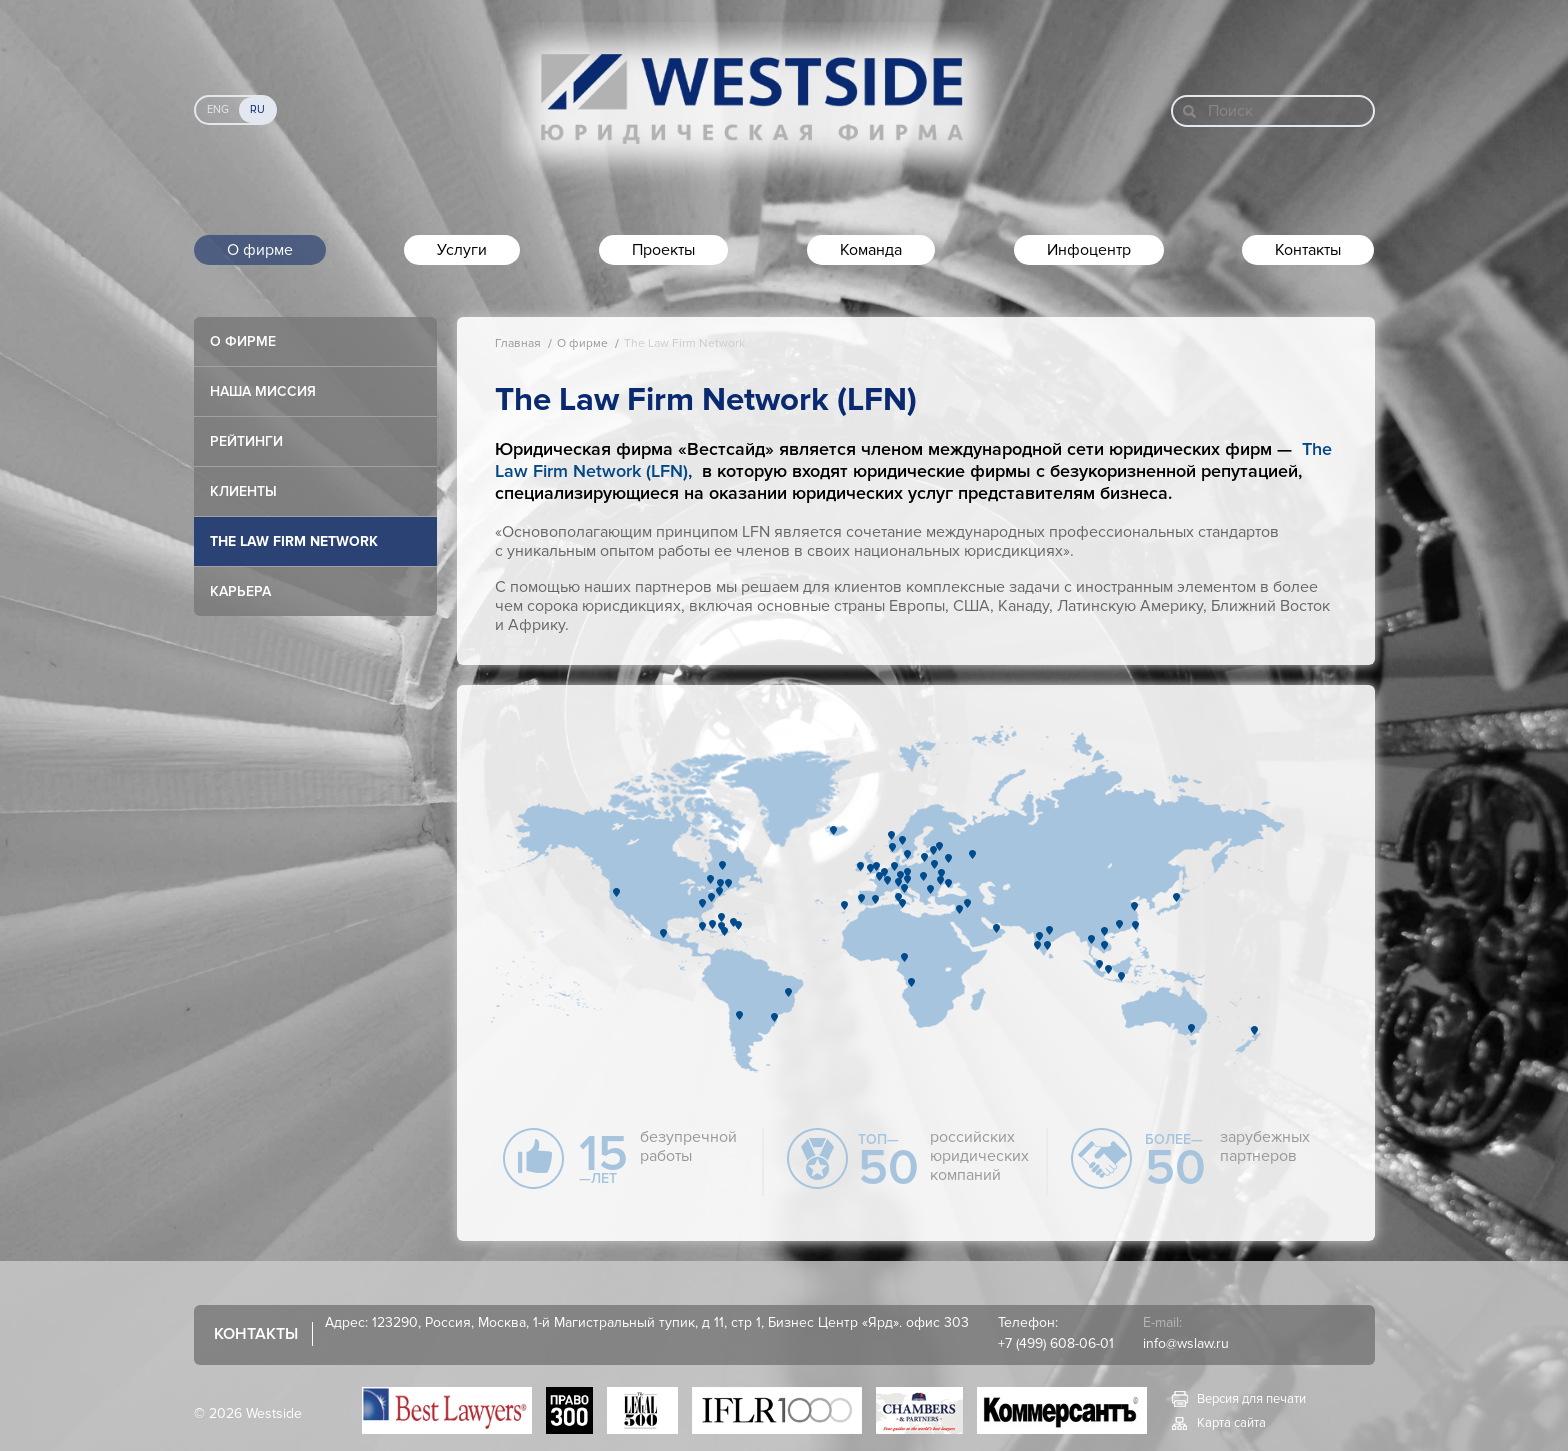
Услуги (462, 250)
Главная (518, 343)
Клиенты (243, 491)
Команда (871, 250)
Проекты (663, 250)
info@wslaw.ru (1186, 1343)
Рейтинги (246, 441)
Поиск (1230, 111)
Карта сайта (1231, 1423)
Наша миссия (263, 391)
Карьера (240, 591)
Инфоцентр (1089, 250)
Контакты (1308, 250)
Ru (257, 109)
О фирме (260, 250)
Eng (218, 109)
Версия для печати (1251, 1399)
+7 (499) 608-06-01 (1056, 1343)
